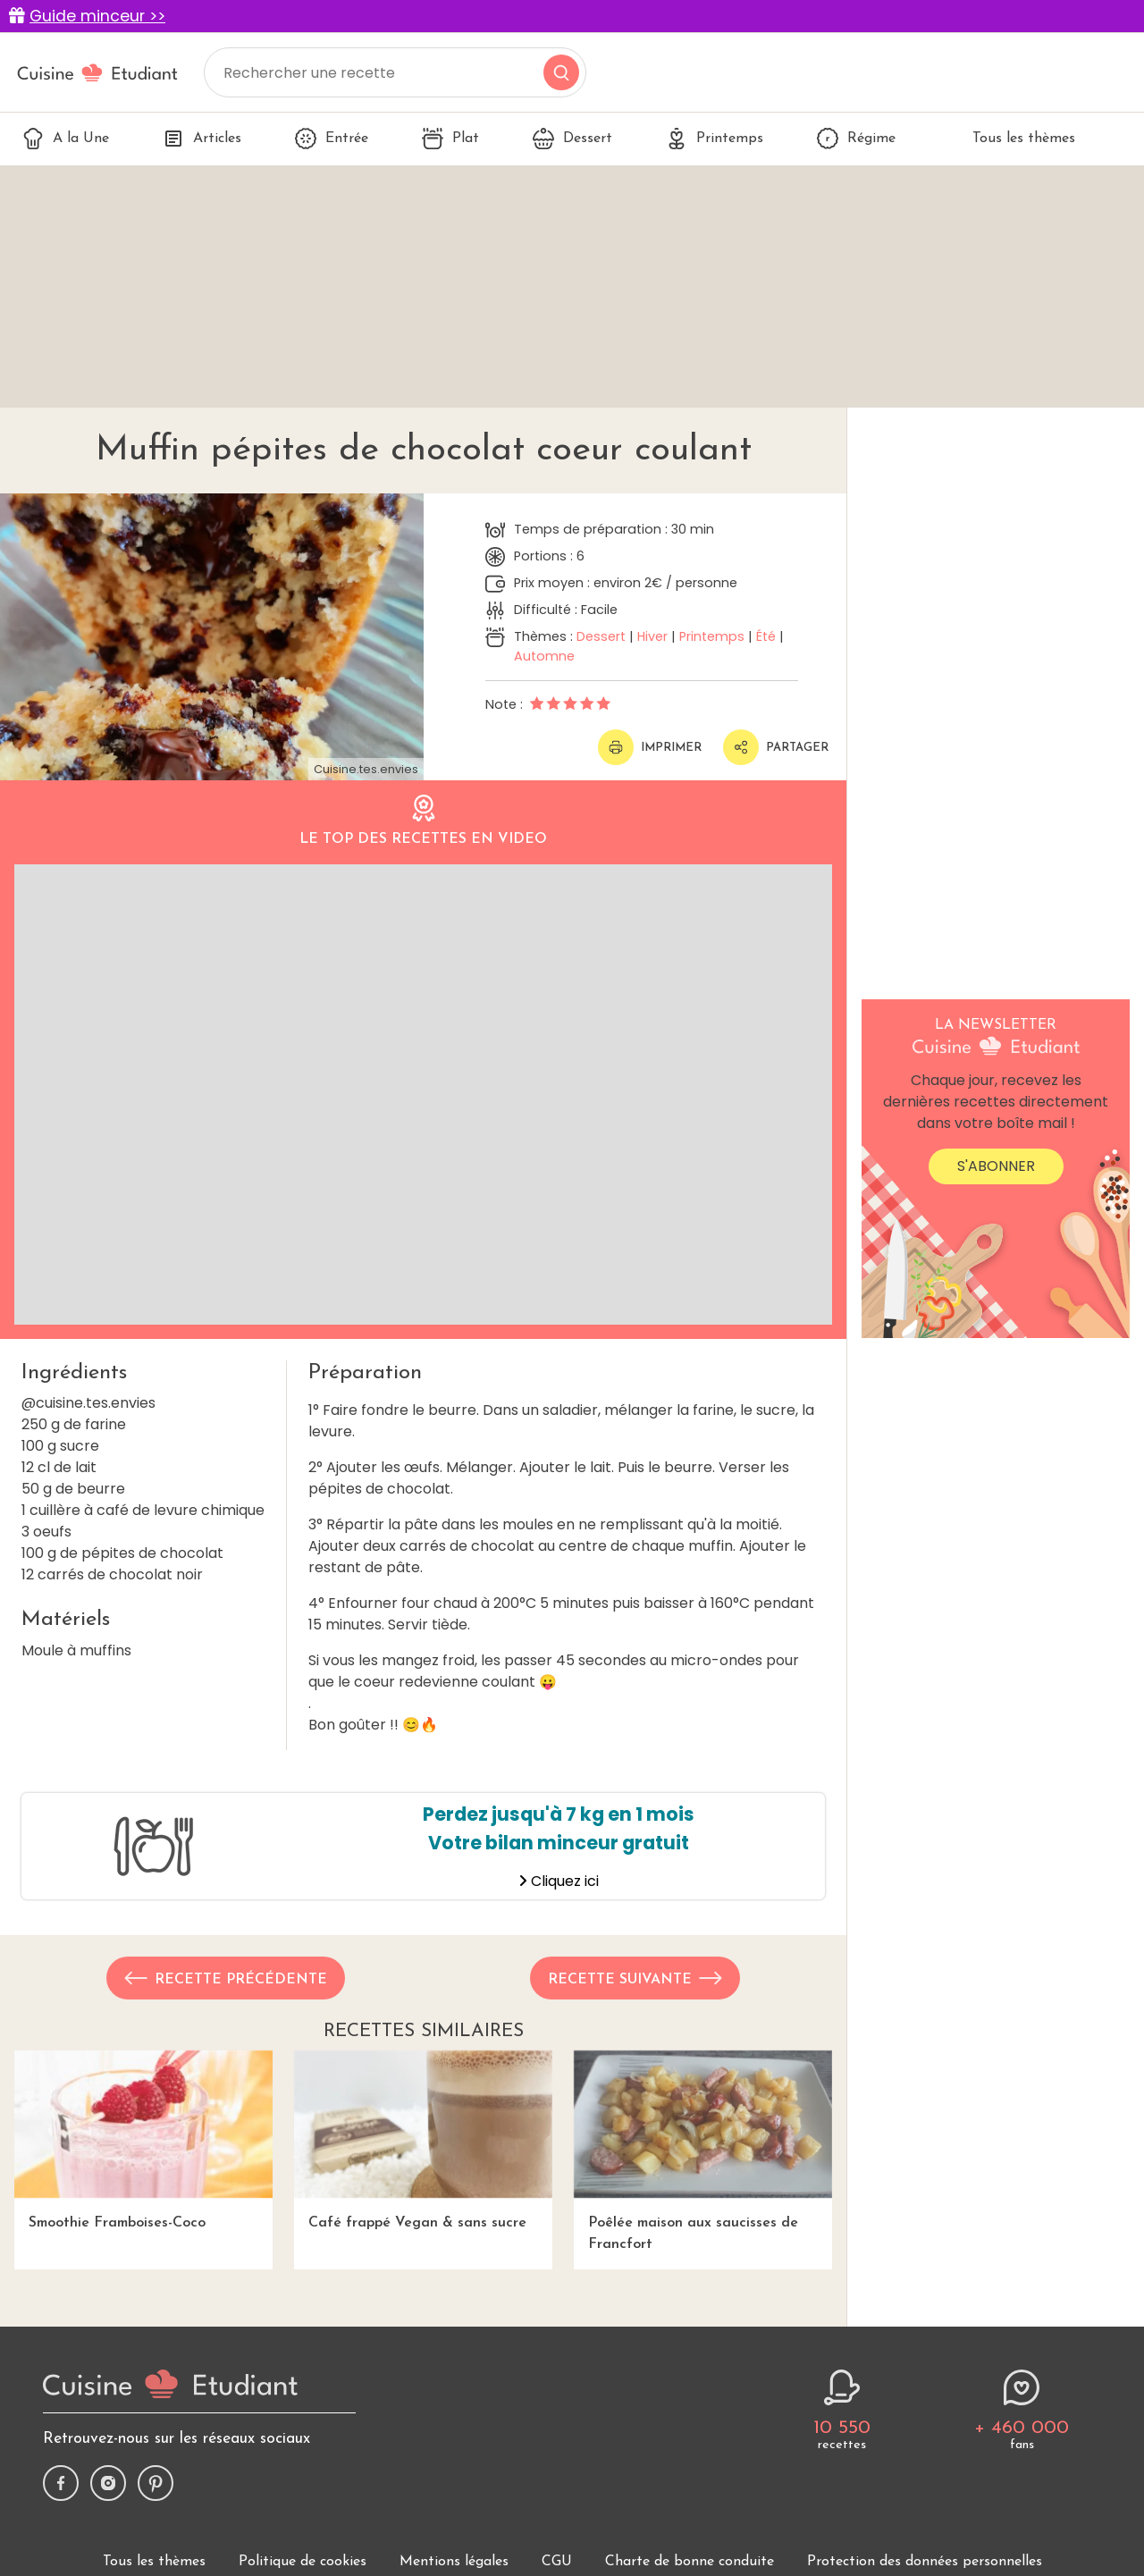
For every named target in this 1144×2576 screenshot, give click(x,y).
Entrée (331, 138)
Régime (856, 138)
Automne (544, 656)
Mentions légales (454, 2562)
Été (766, 636)
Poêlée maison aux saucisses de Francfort (703, 2151)
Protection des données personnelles (924, 2562)
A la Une (65, 138)
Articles (202, 138)
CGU (557, 2562)
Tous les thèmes (1012, 138)
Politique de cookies (302, 2562)
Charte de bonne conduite (689, 2562)
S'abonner (996, 1166)
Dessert (572, 138)
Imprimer (650, 747)
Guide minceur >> (97, 16)
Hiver (652, 636)
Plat (450, 138)
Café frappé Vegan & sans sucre (423, 2140)
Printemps (714, 138)
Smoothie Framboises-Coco (143, 2140)
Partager (776, 747)
